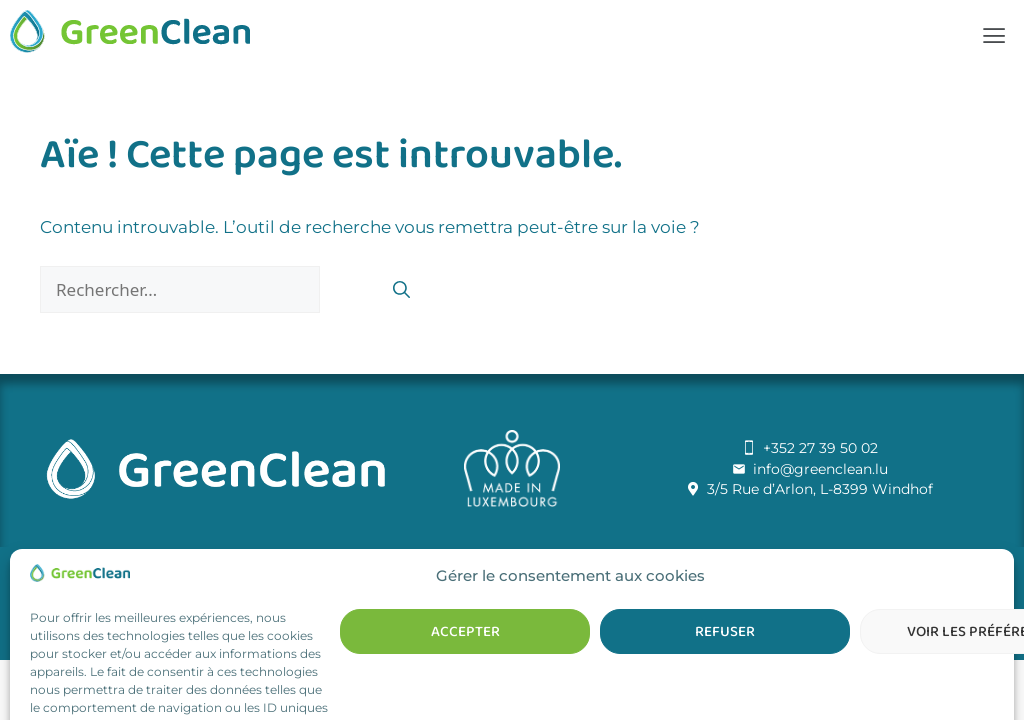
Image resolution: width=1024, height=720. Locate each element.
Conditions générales (421, 583)
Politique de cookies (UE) (592, 583)
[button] (993, 35)
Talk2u (689, 558)
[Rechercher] (401, 291)
